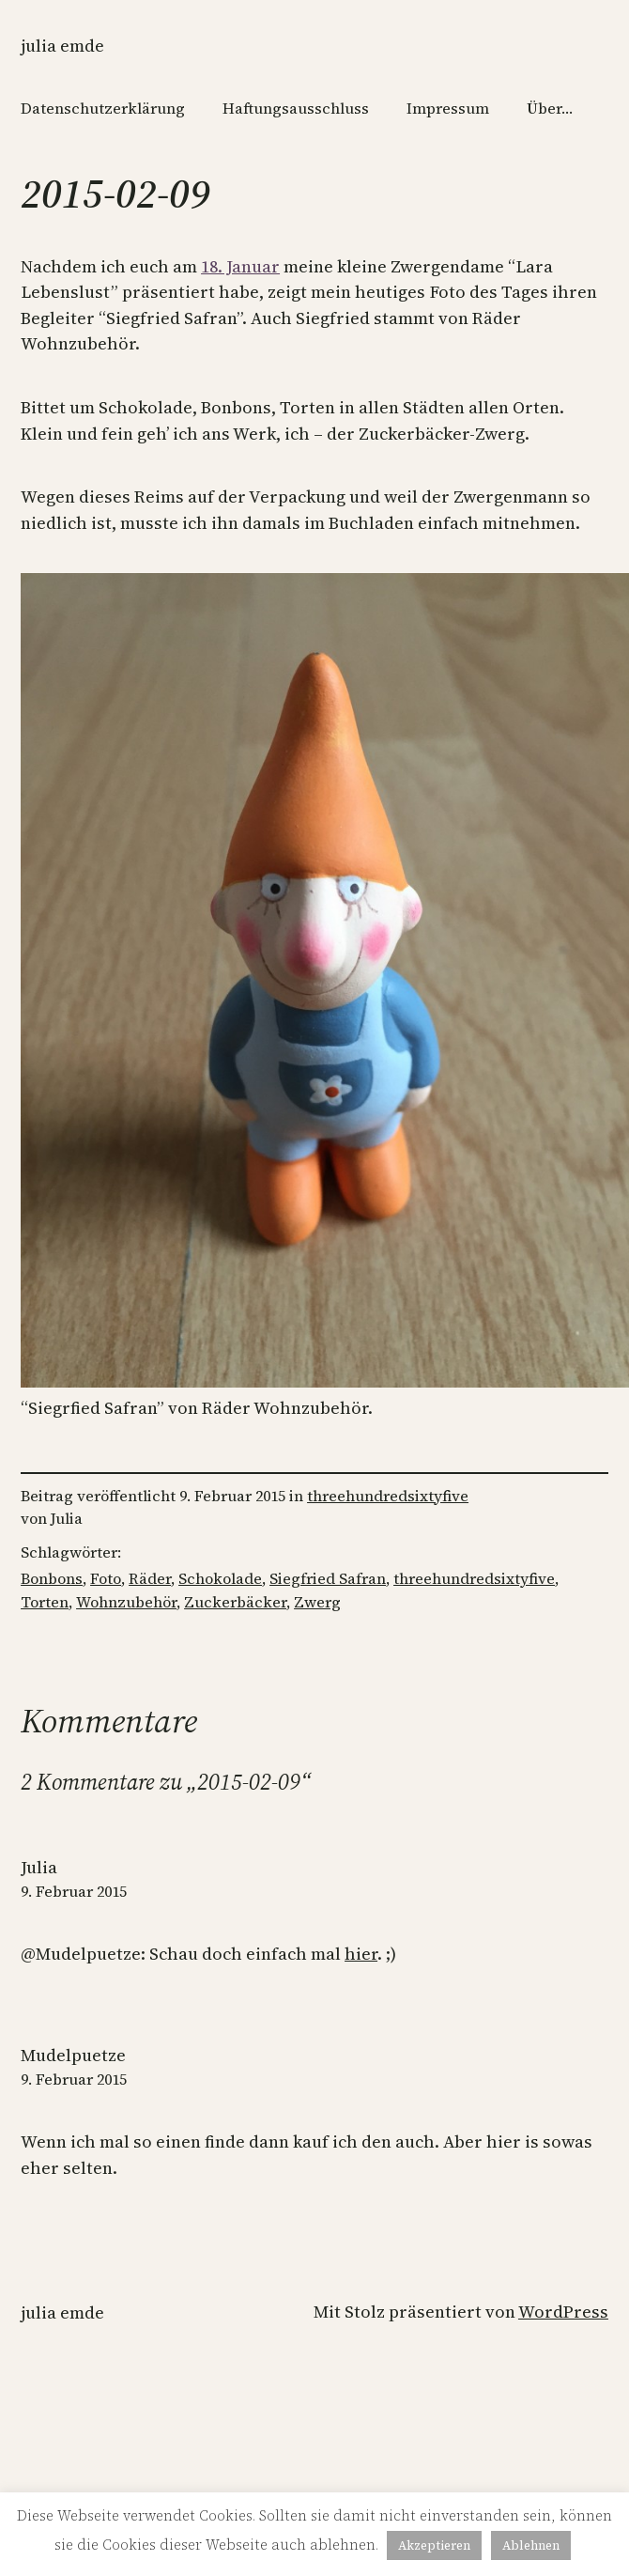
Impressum (448, 108)
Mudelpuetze (73, 2055)
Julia (39, 1867)
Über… (550, 108)
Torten (45, 1601)
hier (361, 1953)
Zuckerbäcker (235, 1601)
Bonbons (52, 1578)
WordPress (563, 2311)
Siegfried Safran (327, 1578)
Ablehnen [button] (531, 2545)
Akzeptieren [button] (434, 2545)
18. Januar (240, 266)
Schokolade (220, 1578)
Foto (105, 1578)
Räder (150, 1578)
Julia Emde (62, 45)
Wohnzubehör (126, 1601)
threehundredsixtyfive (387, 1495)
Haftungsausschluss (295, 108)
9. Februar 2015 (74, 1891)
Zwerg (317, 1601)
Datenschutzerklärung (103, 108)
